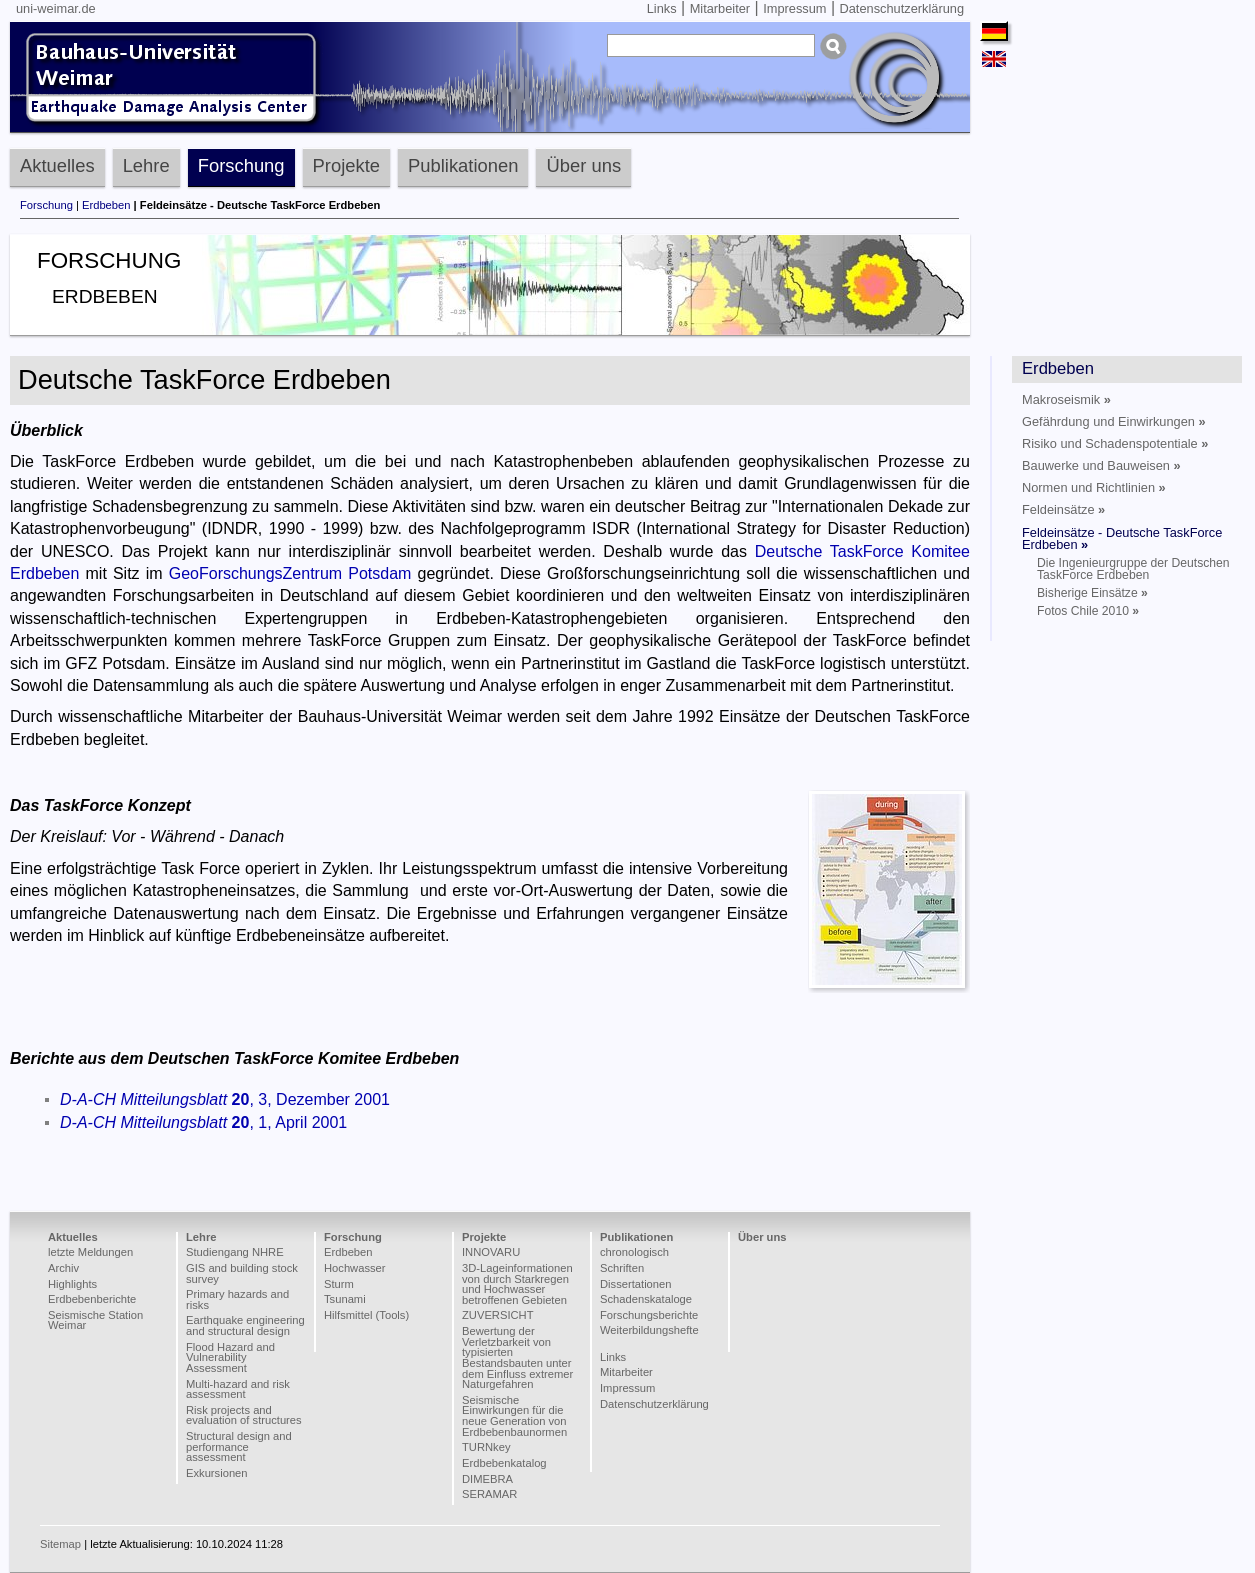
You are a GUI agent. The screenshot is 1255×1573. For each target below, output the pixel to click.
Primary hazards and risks (237, 1299)
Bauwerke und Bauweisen (1101, 465)
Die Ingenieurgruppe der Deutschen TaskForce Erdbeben (1133, 569)
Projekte (346, 165)
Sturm (339, 1284)
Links (662, 8)
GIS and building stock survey (242, 1273)
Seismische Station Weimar (95, 1320)
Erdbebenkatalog (504, 1463)
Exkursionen (217, 1473)
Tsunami (345, 1299)
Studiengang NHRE (235, 1252)
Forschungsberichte (649, 1315)
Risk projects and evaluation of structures (244, 1415)
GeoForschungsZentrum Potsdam (290, 573)
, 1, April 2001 (203, 1122)
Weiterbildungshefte (649, 1330)
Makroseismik (1066, 399)
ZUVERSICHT (497, 1315)
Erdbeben (106, 205)
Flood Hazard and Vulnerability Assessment (230, 1357)
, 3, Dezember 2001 (225, 1099)
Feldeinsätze (1063, 509)
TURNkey (486, 1447)
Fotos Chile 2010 (1088, 611)
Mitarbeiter (720, 8)
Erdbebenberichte (92, 1299)
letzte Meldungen (90, 1252)
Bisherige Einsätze (1092, 593)
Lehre (146, 165)
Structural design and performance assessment (239, 1446)
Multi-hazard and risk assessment (238, 1389)
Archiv (63, 1268)
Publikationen (463, 165)
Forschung (241, 165)
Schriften (622, 1268)
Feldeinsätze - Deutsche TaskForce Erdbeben (1122, 538)
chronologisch (634, 1252)
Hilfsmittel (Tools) (366, 1315)
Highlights (72, 1284)
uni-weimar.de (56, 8)
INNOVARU (491, 1252)
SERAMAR (489, 1494)
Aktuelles (57, 165)
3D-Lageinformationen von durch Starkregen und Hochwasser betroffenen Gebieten (517, 1284)
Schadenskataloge (646, 1299)
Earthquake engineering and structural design (245, 1325)
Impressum (794, 8)
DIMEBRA (487, 1479)
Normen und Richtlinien (1094, 487)
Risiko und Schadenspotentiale (1115, 443)
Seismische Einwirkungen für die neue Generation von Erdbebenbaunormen (514, 1416)
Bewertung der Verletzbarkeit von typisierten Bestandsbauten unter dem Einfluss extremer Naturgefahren (517, 1357)
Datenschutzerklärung (902, 8)
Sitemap (60, 1544)
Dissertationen (636, 1284)
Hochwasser (355, 1268)
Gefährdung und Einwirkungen (1114, 421)
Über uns (583, 165)
